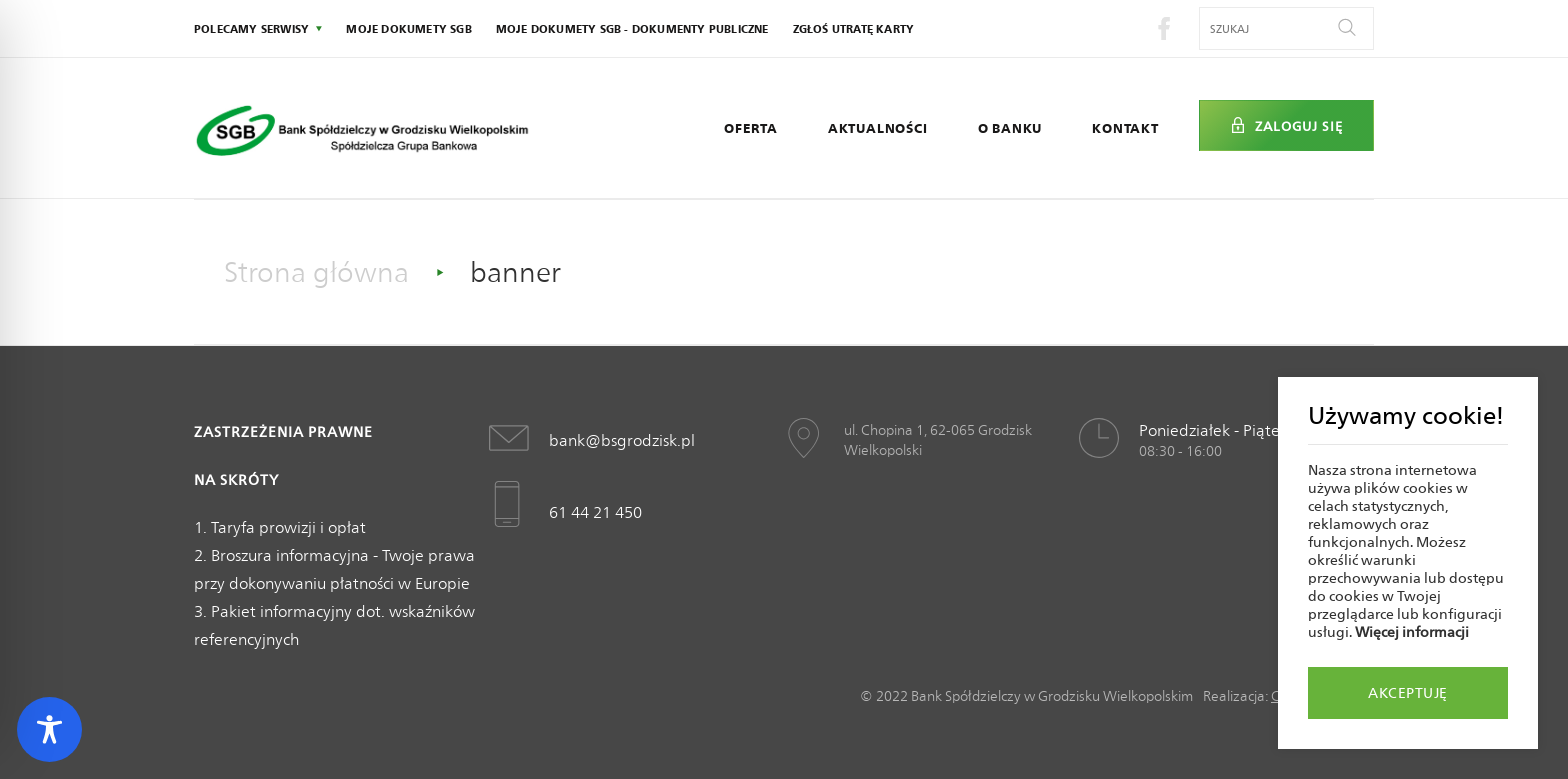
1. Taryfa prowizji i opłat (280, 527)
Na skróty (236, 480)
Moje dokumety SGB (408, 29)
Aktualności (878, 128)
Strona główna (316, 272)
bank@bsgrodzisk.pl (622, 440)
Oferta (751, 128)
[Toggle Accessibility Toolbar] (49, 729)
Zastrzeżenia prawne (283, 432)
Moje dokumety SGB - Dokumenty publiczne (632, 29)
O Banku (1010, 128)
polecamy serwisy (251, 29)
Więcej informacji (1412, 632)
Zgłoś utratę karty (854, 29)
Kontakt (1125, 128)
